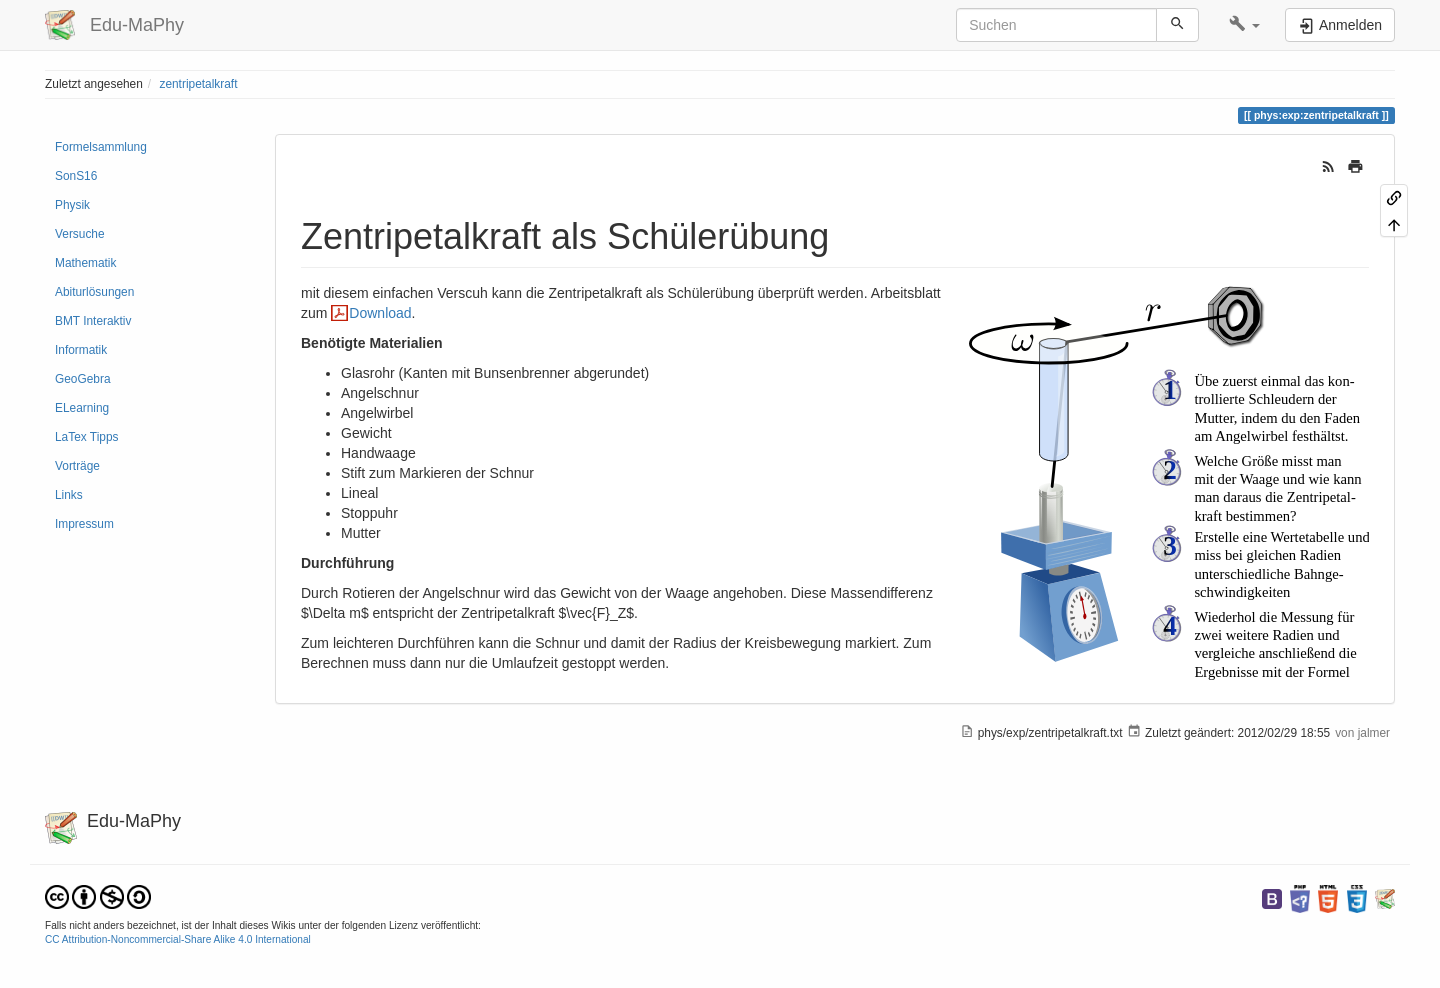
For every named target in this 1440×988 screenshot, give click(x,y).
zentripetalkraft (198, 84)
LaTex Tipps (86, 437)
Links (69, 495)
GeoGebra (83, 379)
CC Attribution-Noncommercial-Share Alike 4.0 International (178, 939)
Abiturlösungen (94, 292)
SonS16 (76, 176)
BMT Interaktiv (93, 321)
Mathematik (85, 263)
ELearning (82, 408)
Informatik (81, 350)
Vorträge (77, 466)
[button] (1244, 25)
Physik (72, 205)
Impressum (84, 524)
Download (380, 313)
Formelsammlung (101, 147)
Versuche (80, 234)
